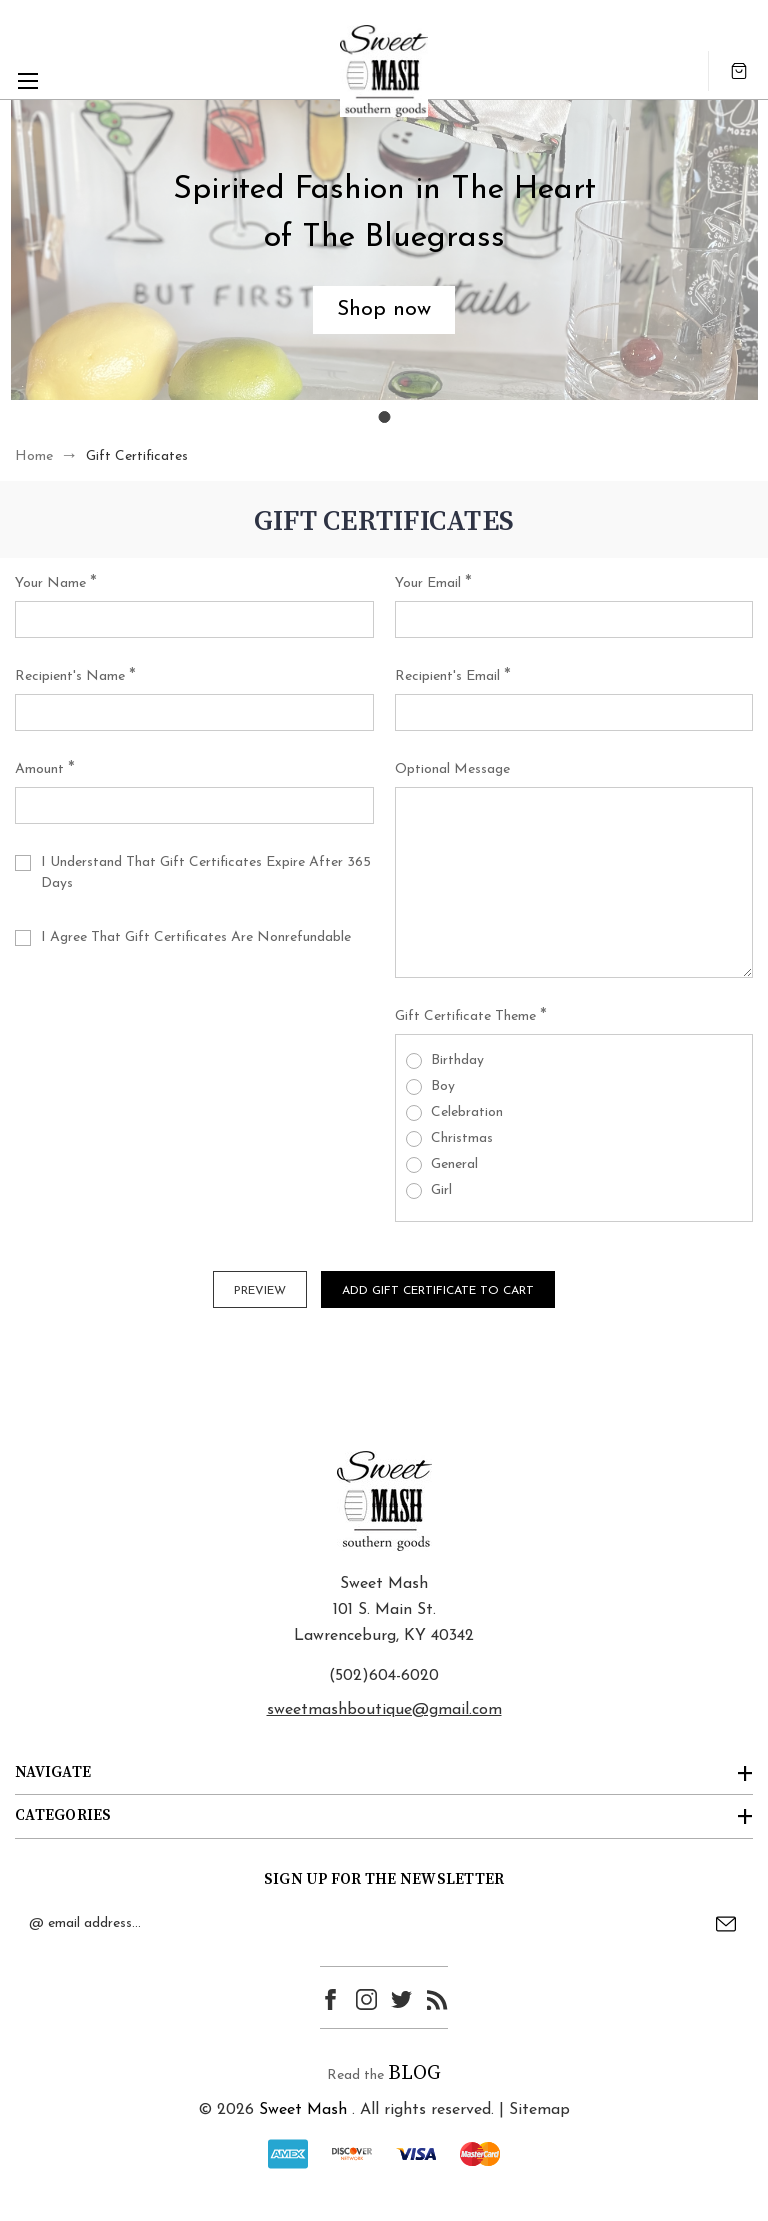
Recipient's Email (453, 677)
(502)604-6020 (384, 1676)
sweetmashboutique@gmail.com (384, 1710)
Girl (441, 1190)
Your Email (433, 584)
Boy (443, 1086)
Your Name (56, 584)
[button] (384, 310)
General (454, 1164)
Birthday (457, 1060)
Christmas (462, 1138)
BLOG (414, 2073)
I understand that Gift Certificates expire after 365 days (206, 873)
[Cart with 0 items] (739, 70)
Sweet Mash (303, 2110)
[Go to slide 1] (384, 417)
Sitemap (539, 2110)
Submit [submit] (726, 1924)
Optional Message (452, 769)
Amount (45, 770)
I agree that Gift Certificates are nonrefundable (196, 937)
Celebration (467, 1112)
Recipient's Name (75, 677)
